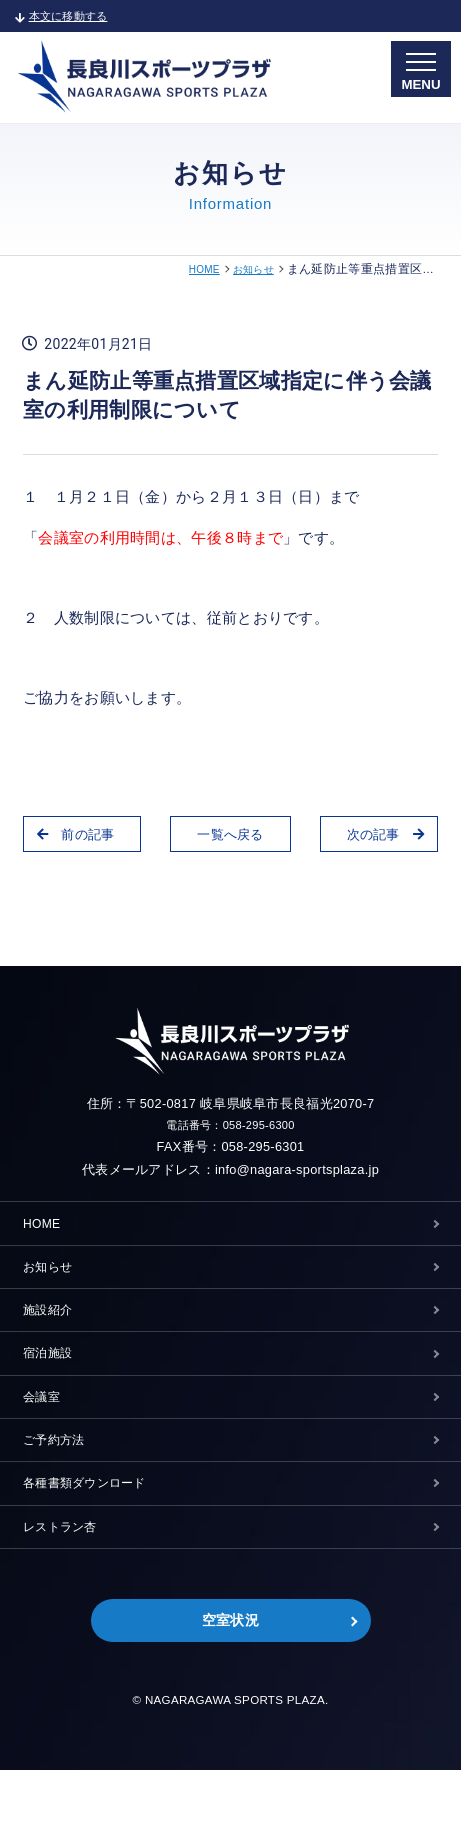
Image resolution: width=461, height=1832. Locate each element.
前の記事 (84, 836)
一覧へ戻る (230, 836)
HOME (194, 269)
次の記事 (377, 836)
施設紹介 (51, 1329)
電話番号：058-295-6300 (231, 1126)
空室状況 (230, 1680)
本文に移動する (69, 15)
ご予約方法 (59, 1479)
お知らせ (249, 269)
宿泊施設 (51, 1379)
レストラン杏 (66, 1579)
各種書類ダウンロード (94, 1529)
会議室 (44, 1429)
